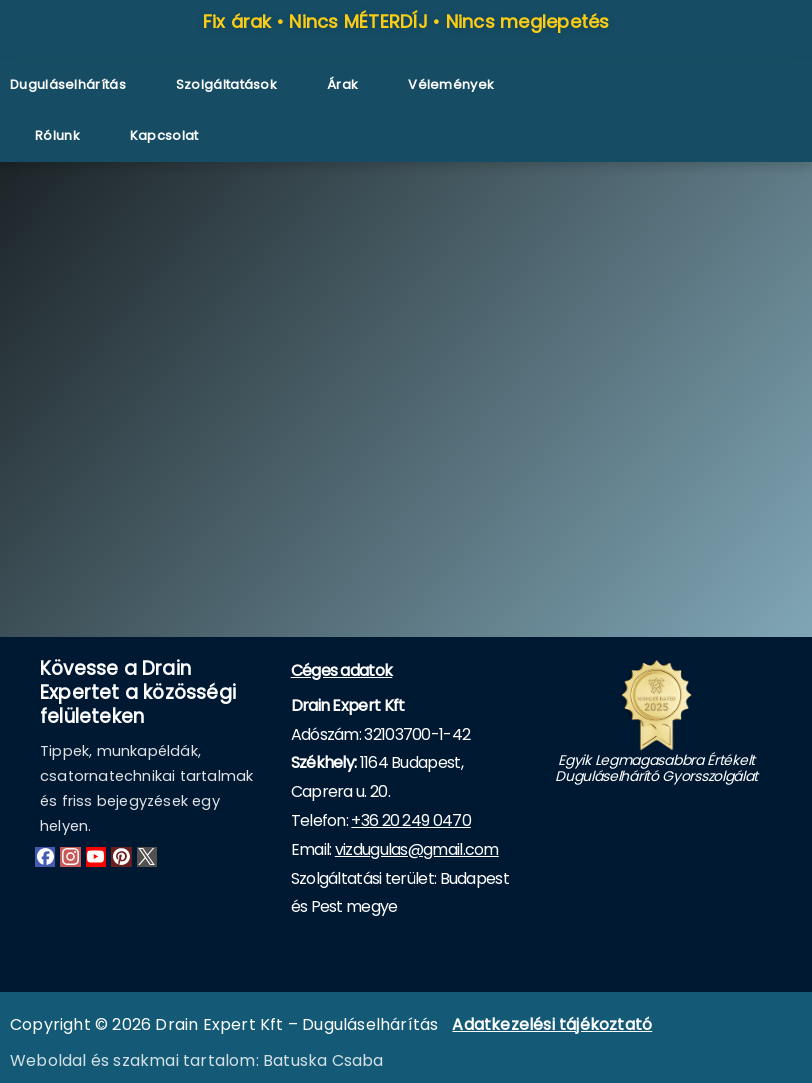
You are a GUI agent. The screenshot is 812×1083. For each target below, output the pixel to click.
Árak (342, 84)
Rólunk (57, 135)
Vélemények (451, 84)
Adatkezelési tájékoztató (552, 1024)
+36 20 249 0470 (411, 820)
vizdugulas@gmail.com (417, 849)
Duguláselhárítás (68, 84)
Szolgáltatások (226, 84)
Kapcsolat (164, 135)
